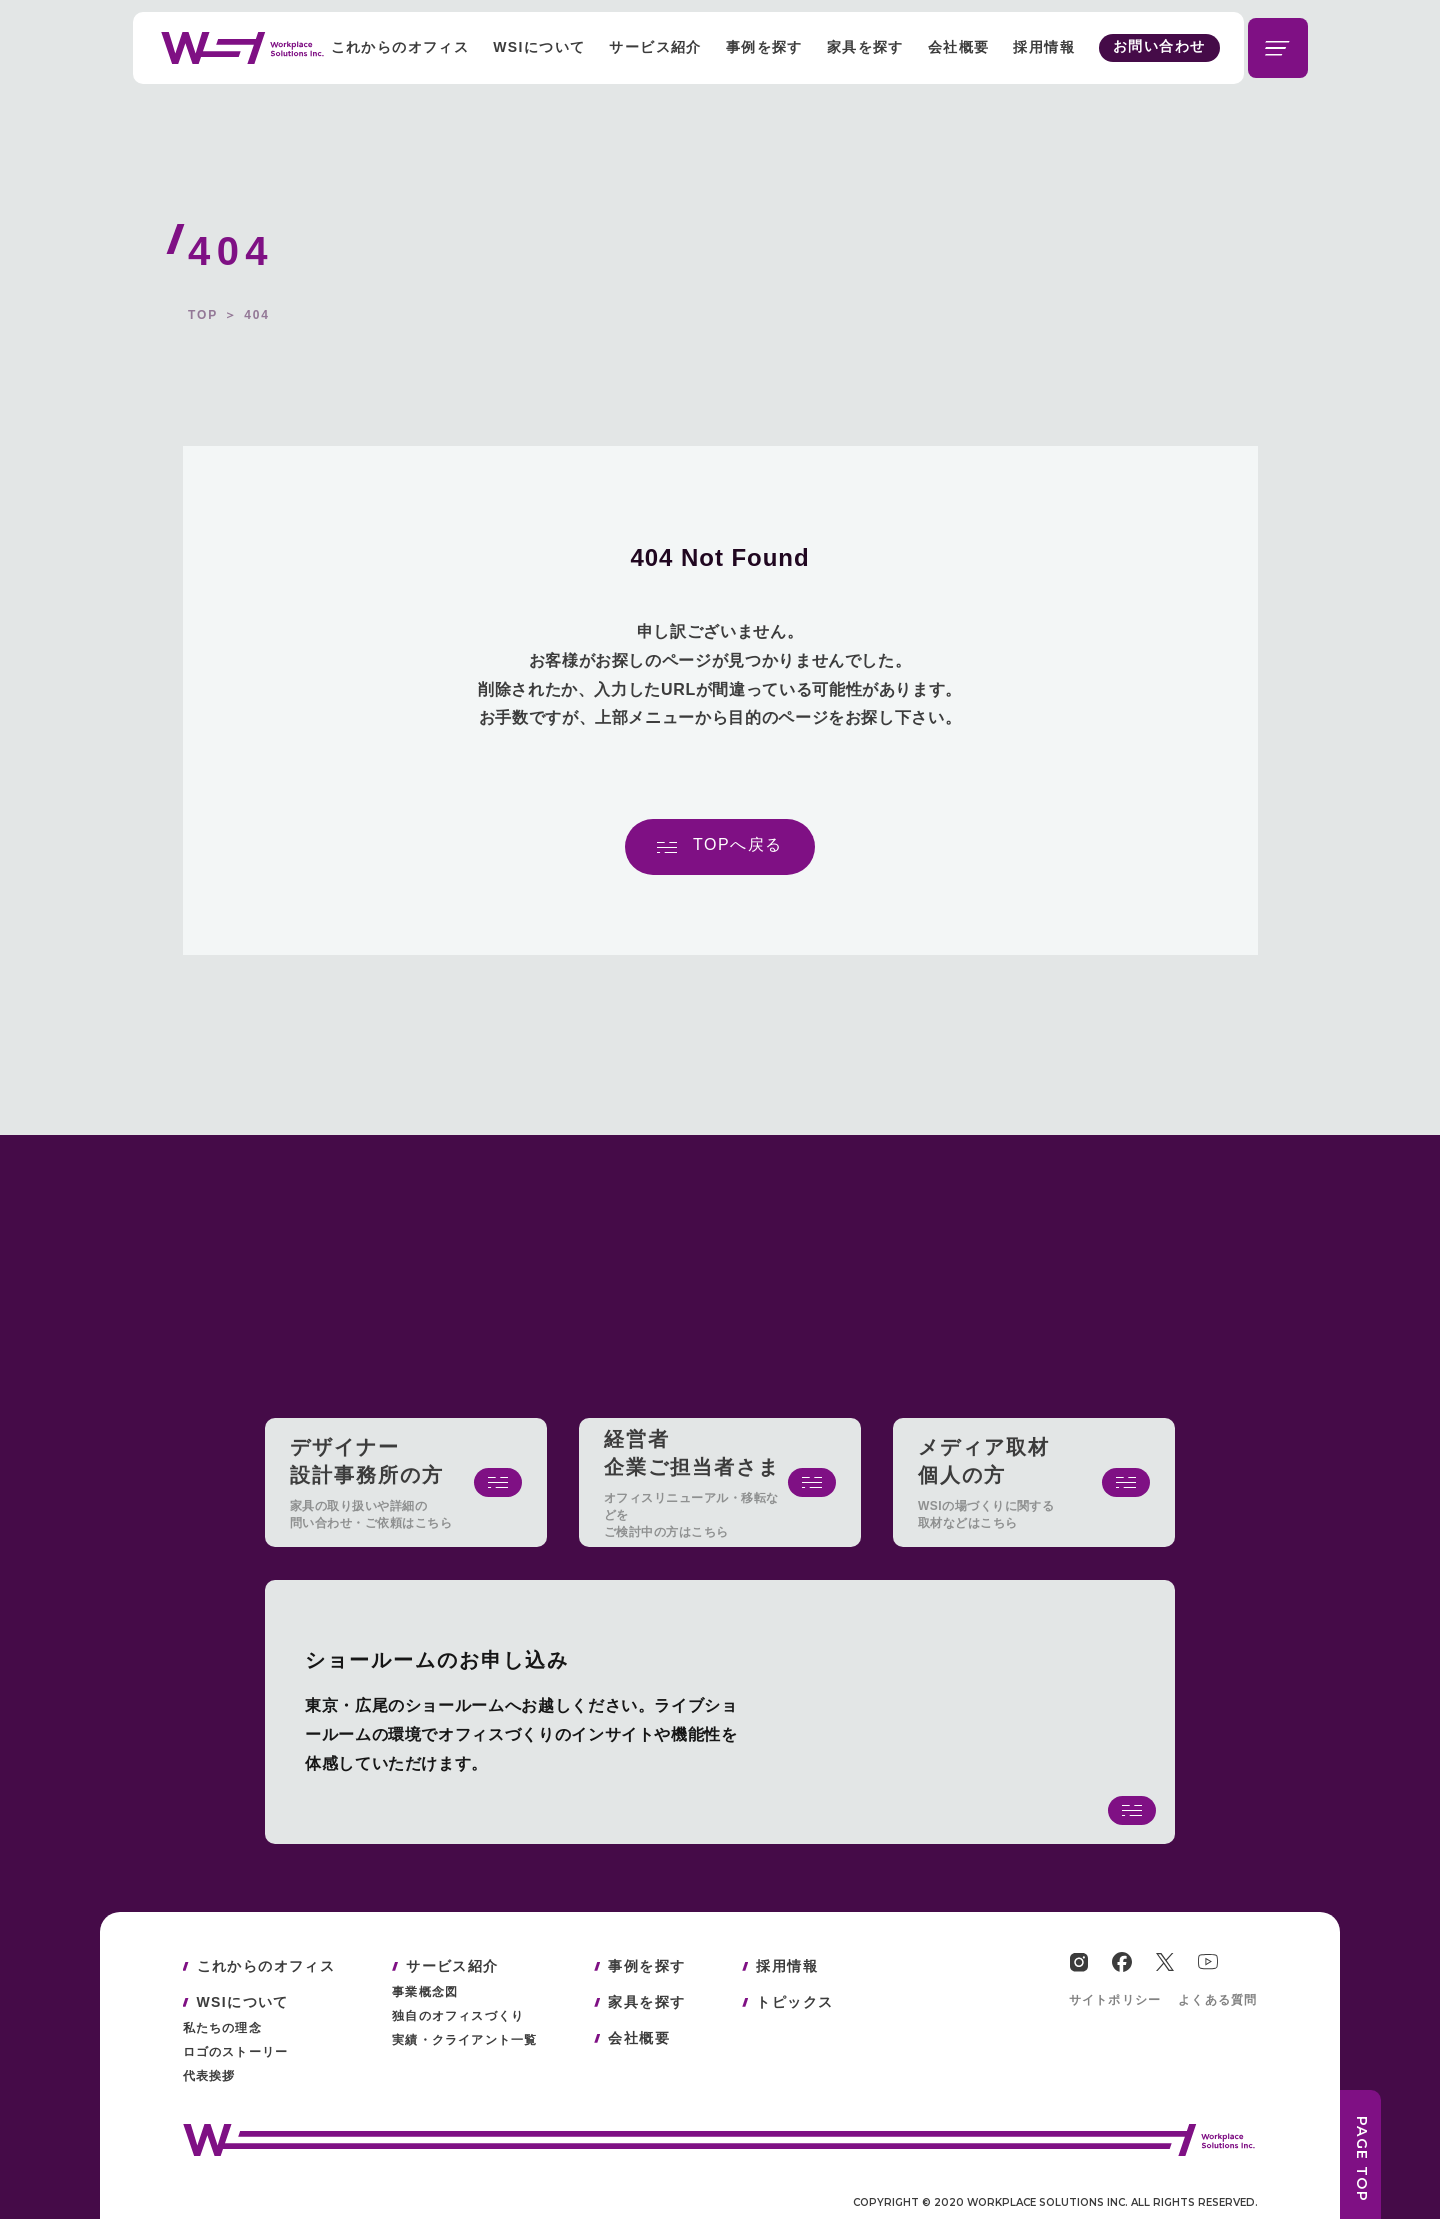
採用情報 (1044, 47)
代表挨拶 (209, 2076)
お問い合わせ (1159, 46)
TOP (203, 315)
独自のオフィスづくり (458, 2016)
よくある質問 (1217, 2000)
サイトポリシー (1115, 2000)
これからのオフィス (400, 47)
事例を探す (764, 47)
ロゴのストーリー (236, 2052)
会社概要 (959, 47)
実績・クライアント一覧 (464, 2040)
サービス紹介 (655, 47)
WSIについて (539, 47)
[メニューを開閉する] (1278, 48)
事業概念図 (425, 1992)
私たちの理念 (222, 2028)
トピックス (794, 2002)
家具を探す (865, 47)
